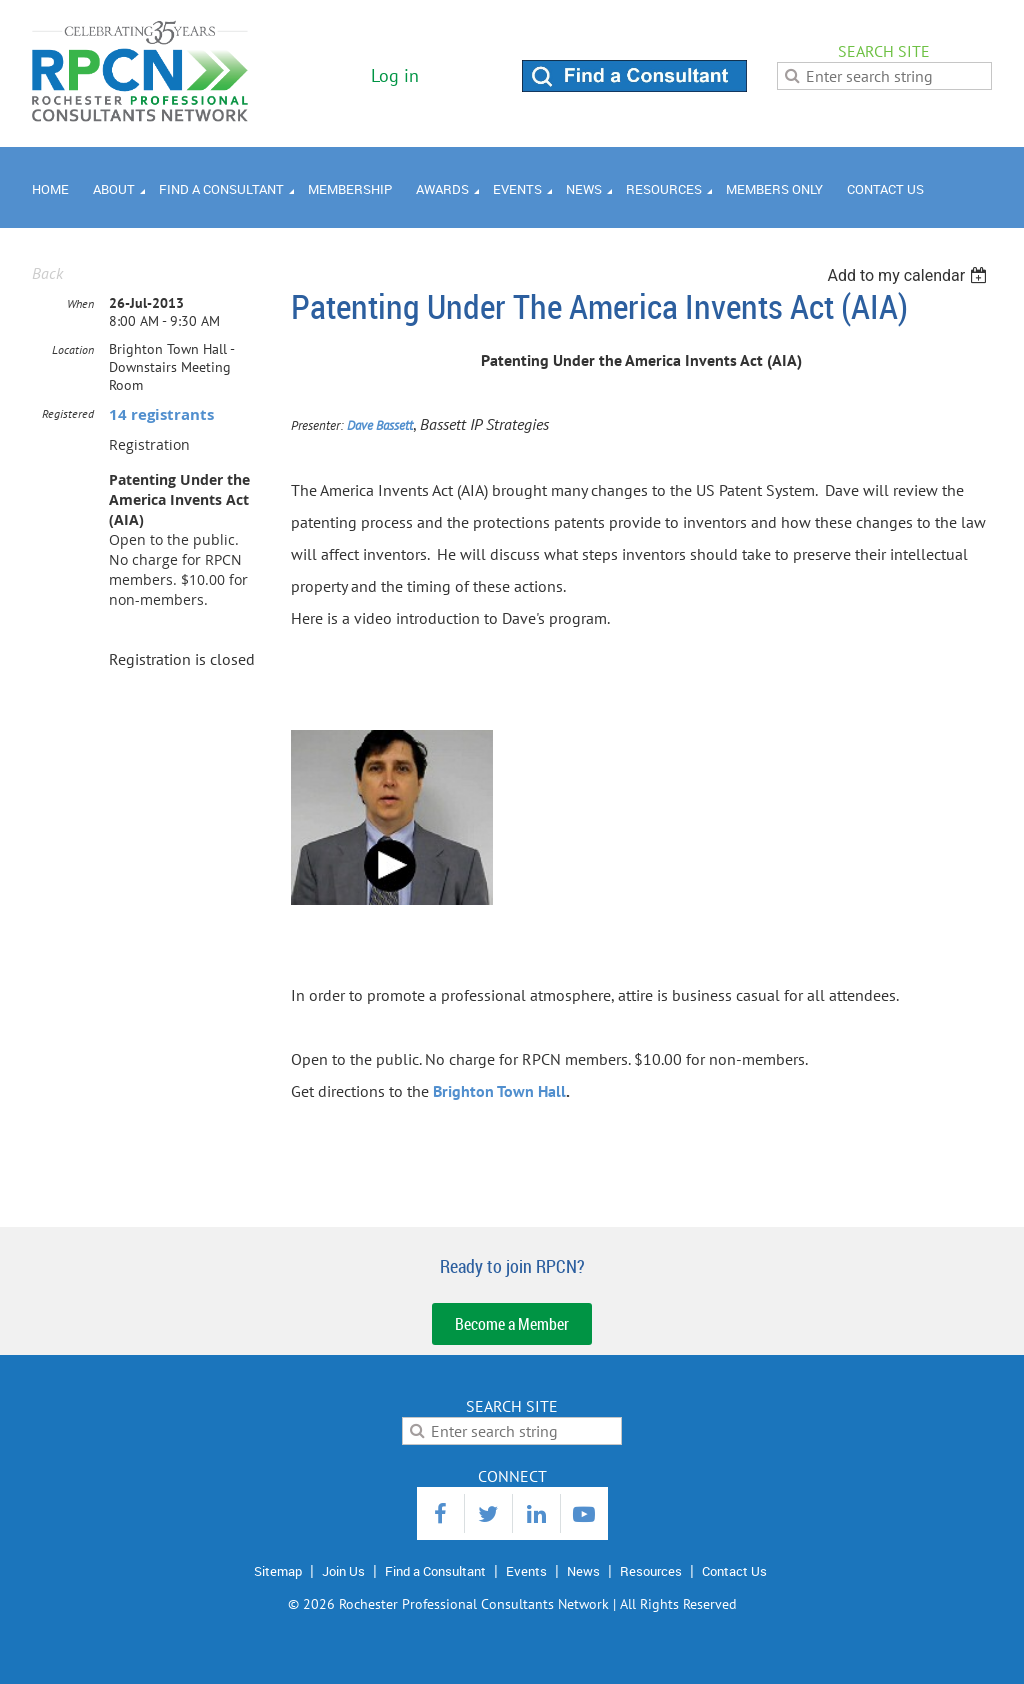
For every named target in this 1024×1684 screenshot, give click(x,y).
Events (526, 1571)
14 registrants (161, 414)
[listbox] (909, 275)
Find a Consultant (435, 1571)
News (583, 1571)
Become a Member (512, 1324)
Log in (395, 75)
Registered (68, 413)
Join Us (343, 1571)
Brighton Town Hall (499, 1091)
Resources (651, 1571)
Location (73, 349)
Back (47, 273)
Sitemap (278, 1571)
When (80, 303)
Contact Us (734, 1571)
